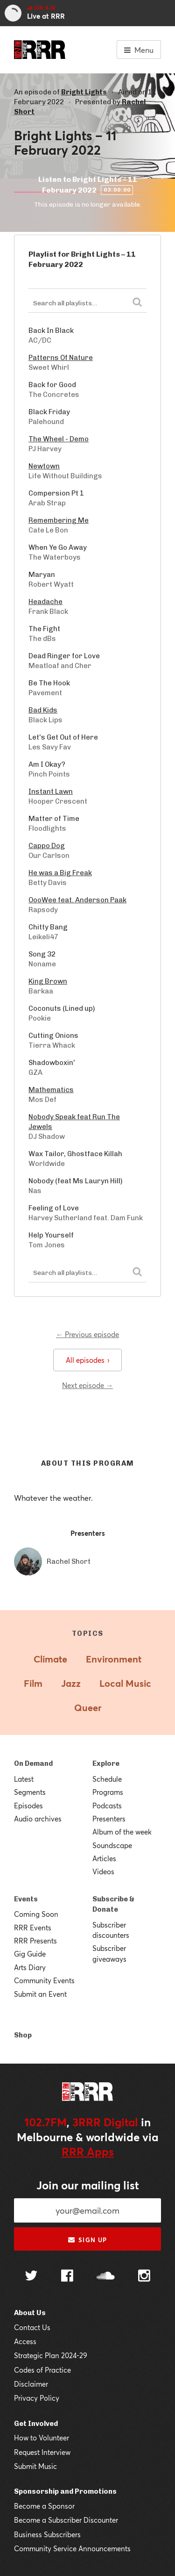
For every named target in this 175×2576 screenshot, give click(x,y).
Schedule (107, 1779)
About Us (30, 2313)
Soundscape (112, 1845)
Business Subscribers (47, 2534)
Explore (105, 1763)
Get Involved (36, 2423)
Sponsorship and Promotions (65, 2491)
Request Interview (42, 2452)
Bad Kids (42, 710)
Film (33, 1683)
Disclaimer (31, 2384)
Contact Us (32, 2327)
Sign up (87, 2240)
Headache (45, 601)
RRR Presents (35, 1940)
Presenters (109, 1818)
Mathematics (51, 1090)
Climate (50, 1659)
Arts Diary (30, 1967)
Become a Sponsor (44, 2506)
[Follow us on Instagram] (144, 2276)
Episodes (28, 1805)
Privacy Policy (36, 2398)
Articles (104, 1858)
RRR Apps (88, 2151)
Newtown (44, 466)
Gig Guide (30, 1953)
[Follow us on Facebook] (67, 2276)
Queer (87, 1707)
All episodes (87, 1360)
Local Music (125, 1683)
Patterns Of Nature (60, 357)
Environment (113, 1659)
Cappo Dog (46, 846)
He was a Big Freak (60, 873)
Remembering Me (58, 520)
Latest (24, 1779)
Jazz (71, 1683)
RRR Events (32, 1927)
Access (25, 2341)
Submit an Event (40, 1994)
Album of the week (122, 1831)
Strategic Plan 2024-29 (50, 2355)
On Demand (33, 1763)
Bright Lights (84, 92)
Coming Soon (36, 1914)
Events (26, 1899)
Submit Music (35, 2466)
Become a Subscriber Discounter (66, 2520)
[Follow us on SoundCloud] (106, 2276)
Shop (23, 2035)
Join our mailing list (87, 2185)
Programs (107, 1792)
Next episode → (87, 1385)
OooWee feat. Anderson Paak (77, 900)
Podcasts (107, 1805)
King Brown (47, 981)
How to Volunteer (41, 2437)
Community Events (44, 1980)
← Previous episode (87, 1334)
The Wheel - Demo (58, 439)
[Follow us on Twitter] (31, 2276)
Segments (30, 1792)
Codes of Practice (42, 2370)
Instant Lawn (50, 791)
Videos (103, 1871)
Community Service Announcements (72, 2548)
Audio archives (38, 1818)
